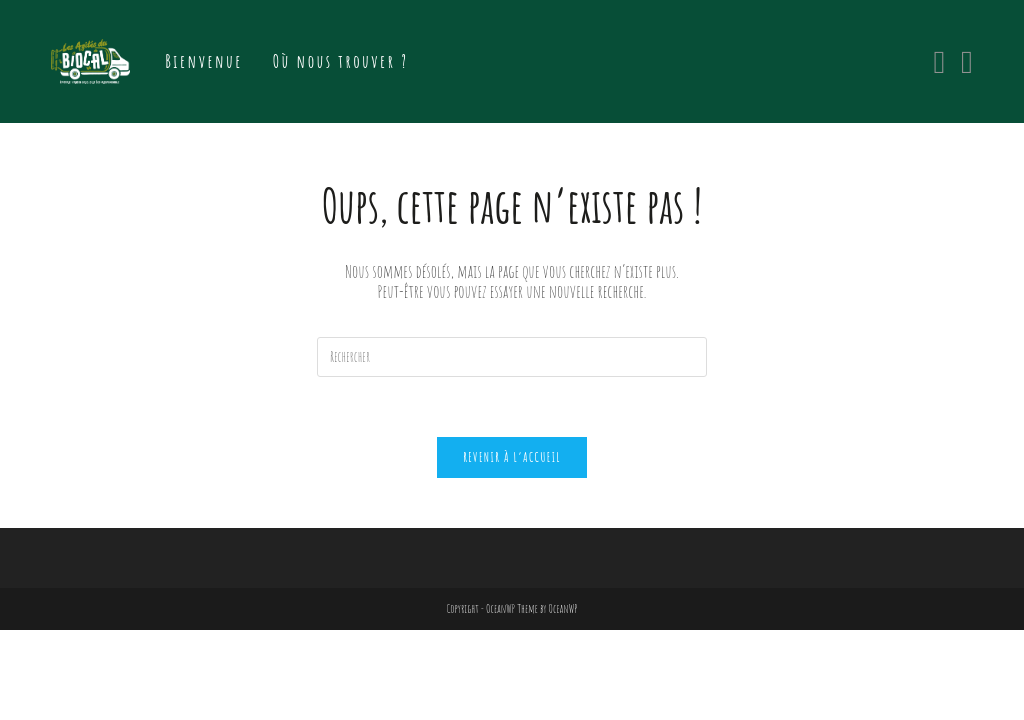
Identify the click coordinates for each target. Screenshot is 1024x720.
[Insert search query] (512, 357)
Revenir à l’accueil (512, 457)
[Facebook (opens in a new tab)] (939, 61)
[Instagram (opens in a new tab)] (967, 61)
